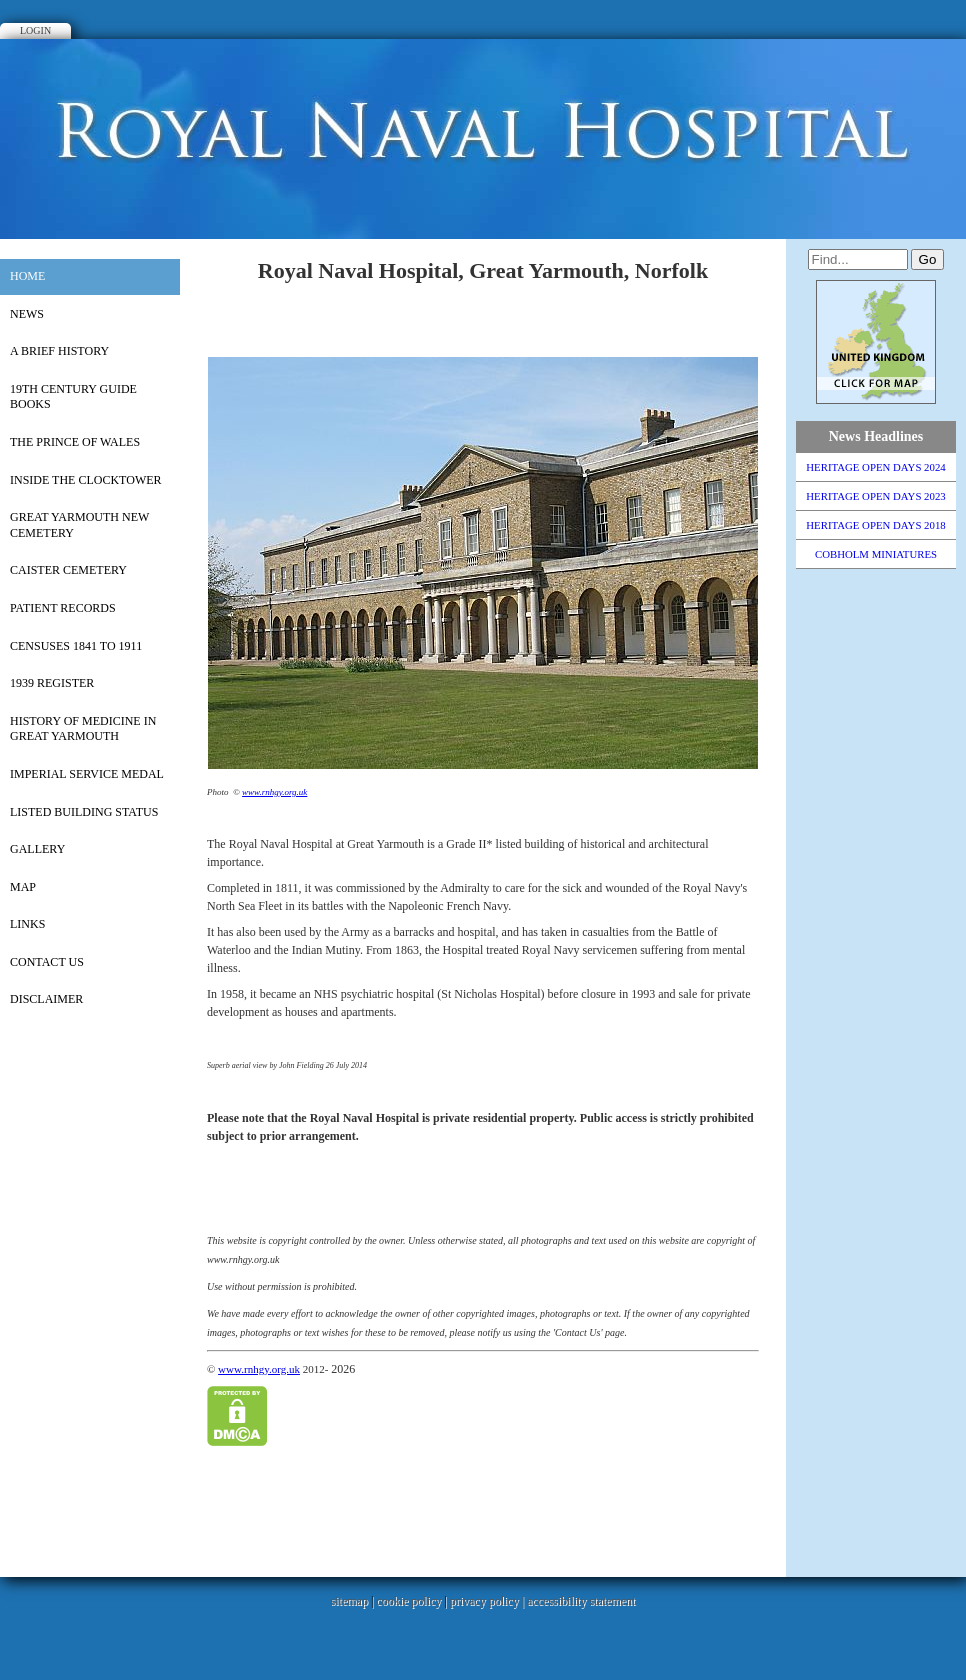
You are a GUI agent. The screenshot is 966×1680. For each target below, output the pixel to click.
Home (27, 276)
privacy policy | (488, 1601)
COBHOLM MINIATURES (876, 554)
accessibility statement (581, 1601)
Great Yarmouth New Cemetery (79, 525)
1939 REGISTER (52, 683)
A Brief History (59, 351)
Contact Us (47, 962)
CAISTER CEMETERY (68, 570)
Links (27, 924)
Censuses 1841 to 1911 (76, 646)
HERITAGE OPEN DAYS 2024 (875, 467)
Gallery (37, 849)
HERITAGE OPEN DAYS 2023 (875, 496)
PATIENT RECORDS (63, 608)
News (27, 314)
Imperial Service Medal (87, 774)
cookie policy (408, 1601)
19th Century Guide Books (73, 397)
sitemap (349, 1601)
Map (23, 887)
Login (35, 30)
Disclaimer (46, 999)
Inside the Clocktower (86, 480)
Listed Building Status (84, 812)
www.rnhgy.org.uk (274, 792)
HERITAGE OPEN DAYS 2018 (875, 525)
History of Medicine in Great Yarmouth (83, 729)
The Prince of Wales (75, 442)
